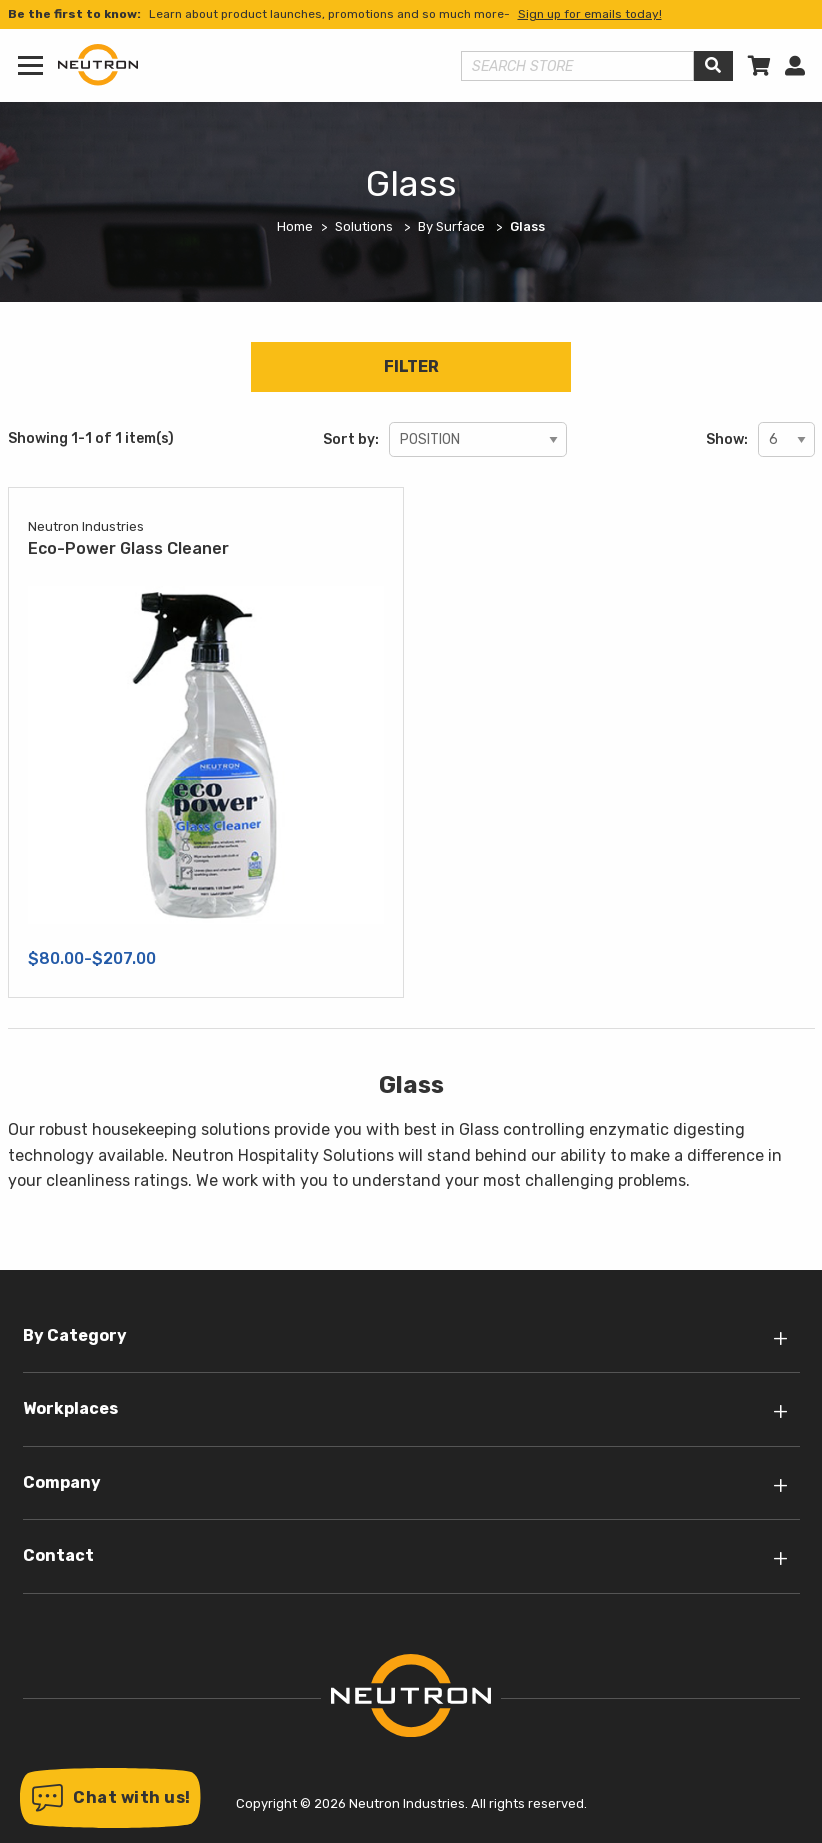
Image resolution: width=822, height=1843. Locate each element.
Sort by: (351, 439)
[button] (110, 1798)
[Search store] (578, 66)
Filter (411, 366)
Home (295, 226)
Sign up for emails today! (590, 14)
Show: (727, 439)
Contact (58, 1555)
